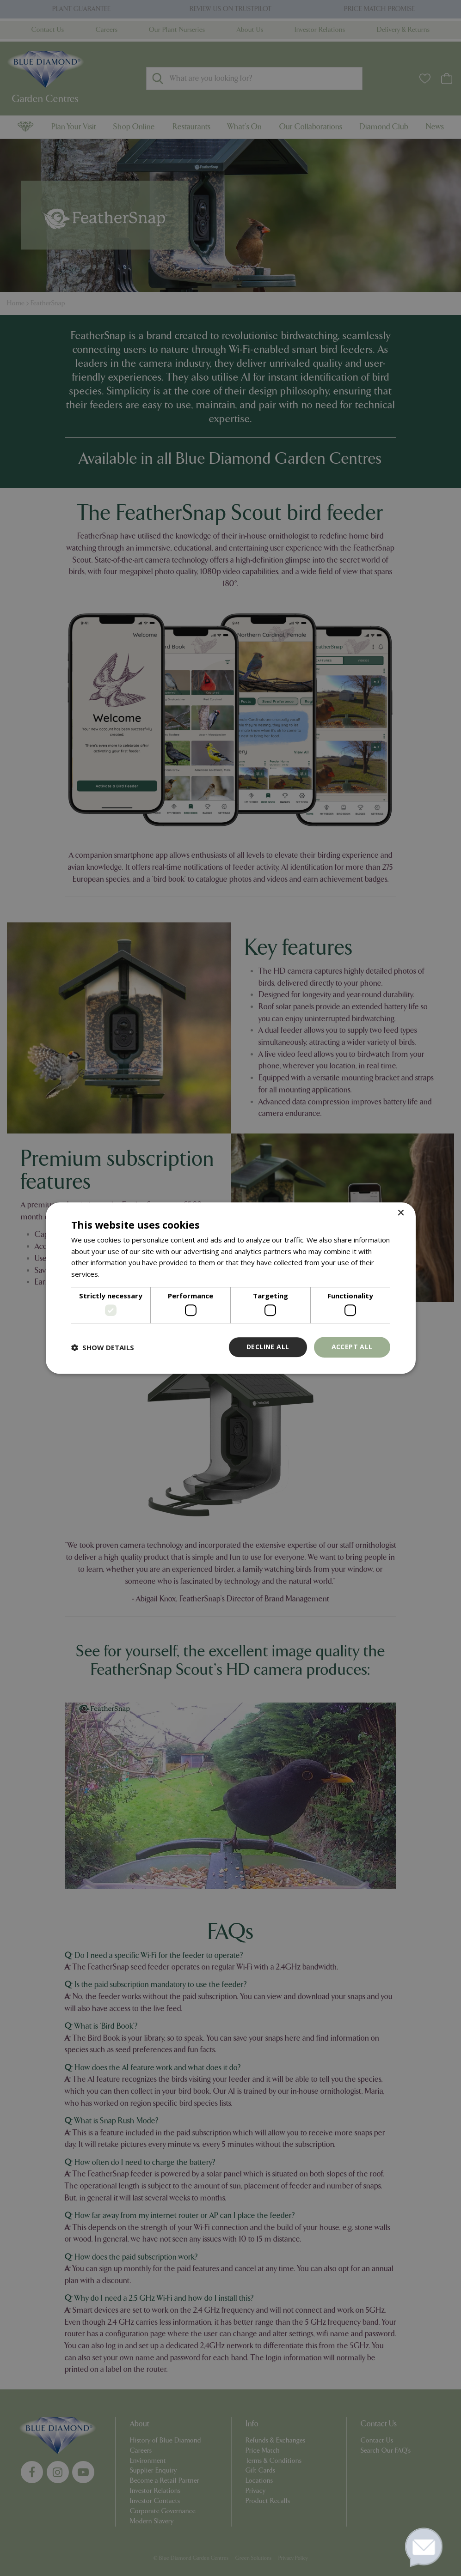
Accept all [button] (352, 1347)
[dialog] (230, 1288)
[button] (102, 1347)
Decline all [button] (267, 1347)
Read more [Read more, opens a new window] (119, 1274)
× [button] (400, 1213)
